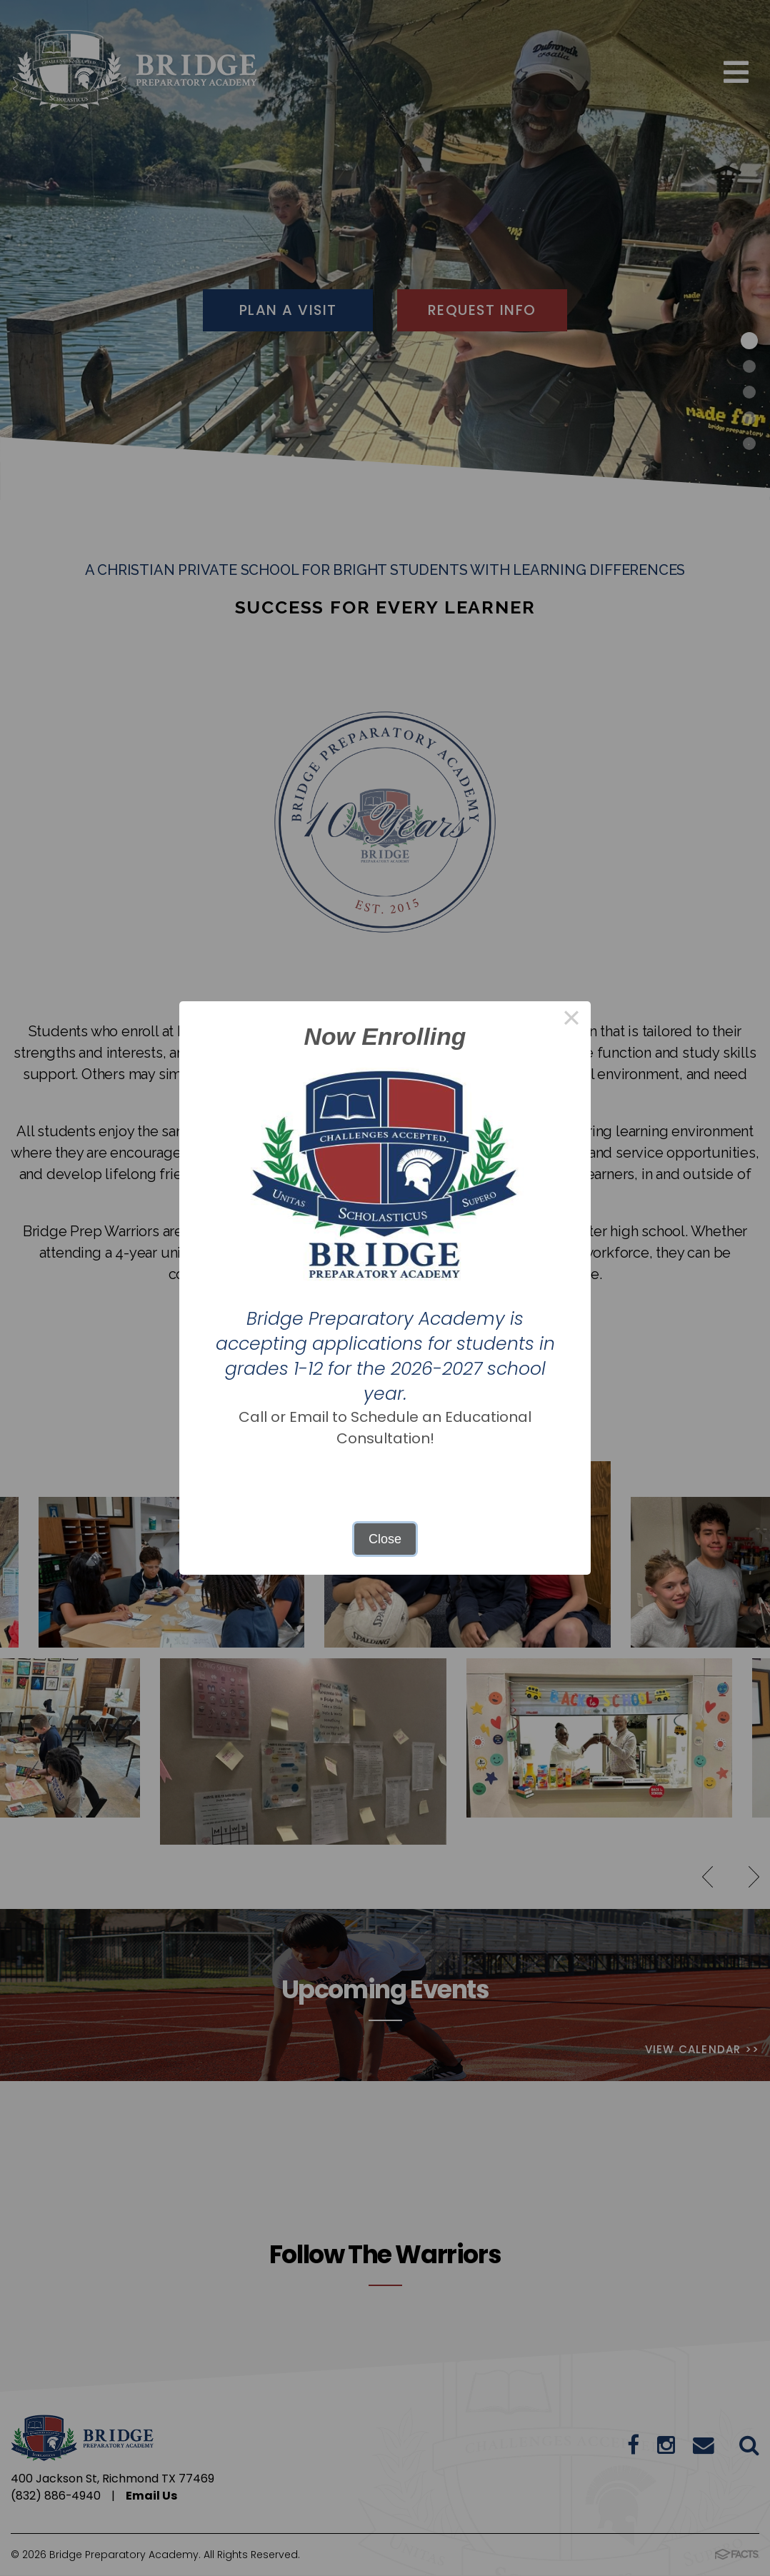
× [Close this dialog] (571, 1020)
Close (385, 1539)
